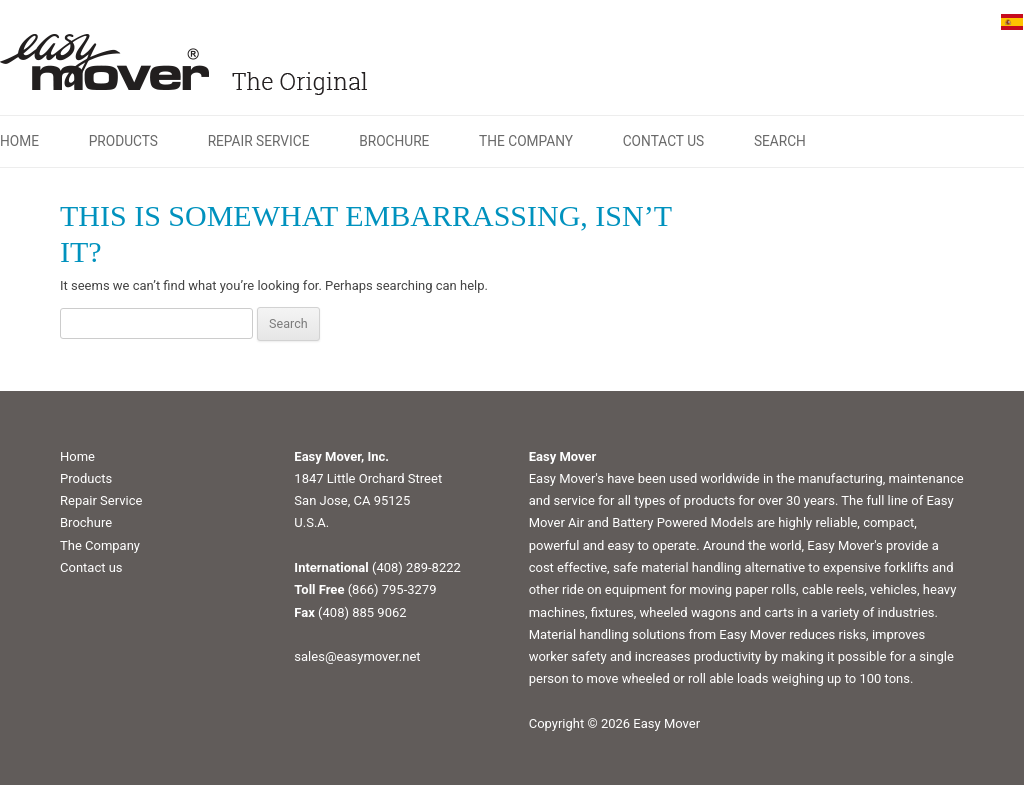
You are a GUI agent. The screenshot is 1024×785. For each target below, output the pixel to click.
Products (123, 141)
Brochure (394, 141)
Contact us (664, 141)
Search (780, 141)
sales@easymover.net (357, 656)
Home (19, 141)
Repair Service (259, 141)
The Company (526, 141)
